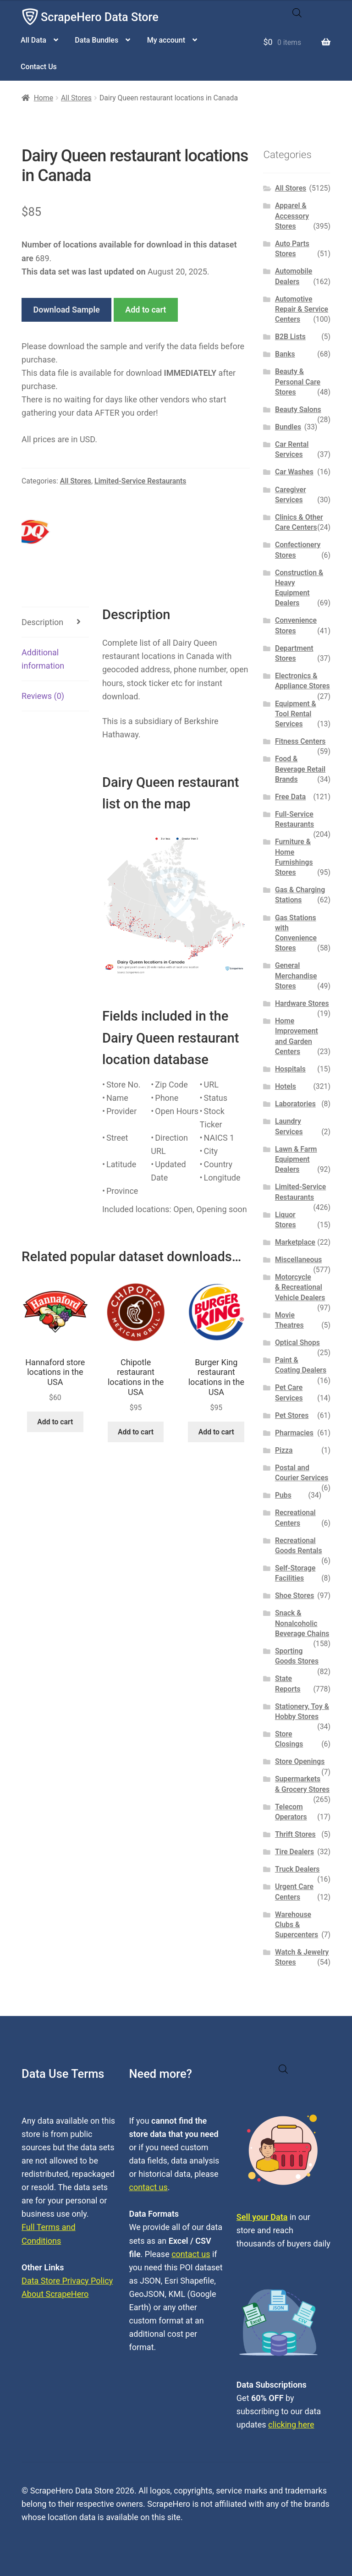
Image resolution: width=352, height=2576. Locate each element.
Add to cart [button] (55, 1421)
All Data (33, 40)
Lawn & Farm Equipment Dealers (296, 1159)
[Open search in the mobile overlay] (297, 12)
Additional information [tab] (43, 659)
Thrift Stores (295, 1834)
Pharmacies (294, 1432)
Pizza (284, 1450)
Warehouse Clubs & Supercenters (296, 1924)
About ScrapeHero (55, 2294)
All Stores (76, 97)
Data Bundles (96, 40)
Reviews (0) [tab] (43, 696)
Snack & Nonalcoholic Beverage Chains (302, 1623)
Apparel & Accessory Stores (292, 216)
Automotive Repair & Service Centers (301, 309)
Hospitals (290, 1069)
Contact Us (39, 66)
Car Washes (294, 471)
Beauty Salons (298, 409)
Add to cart (145, 309)
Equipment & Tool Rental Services (295, 714)
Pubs (283, 1495)
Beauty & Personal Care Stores (297, 381)
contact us (148, 2187)
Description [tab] (42, 622)
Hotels (285, 1086)
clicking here (291, 2424)
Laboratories (295, 1103)
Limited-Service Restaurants (140, 481)
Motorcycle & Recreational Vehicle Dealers (300, 1287)
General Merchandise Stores (296, 975)
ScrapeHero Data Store (100, 17)
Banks (285, 354)
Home (43, 97)
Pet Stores (291, 1415)
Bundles (288, 427)
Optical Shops (297, 1342)
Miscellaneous (298, 1259)
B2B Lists (290, 336)
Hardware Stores (302, 1003)
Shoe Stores (294, 1595)
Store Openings (299, 1761)
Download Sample (66, 309)
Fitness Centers (300, 741)
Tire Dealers (294, 1851)
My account (166, 40)
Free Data (290, 796)
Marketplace (295, 1242)
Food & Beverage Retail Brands (300, 769)
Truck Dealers (297, 1869)
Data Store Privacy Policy (67, 2280)
